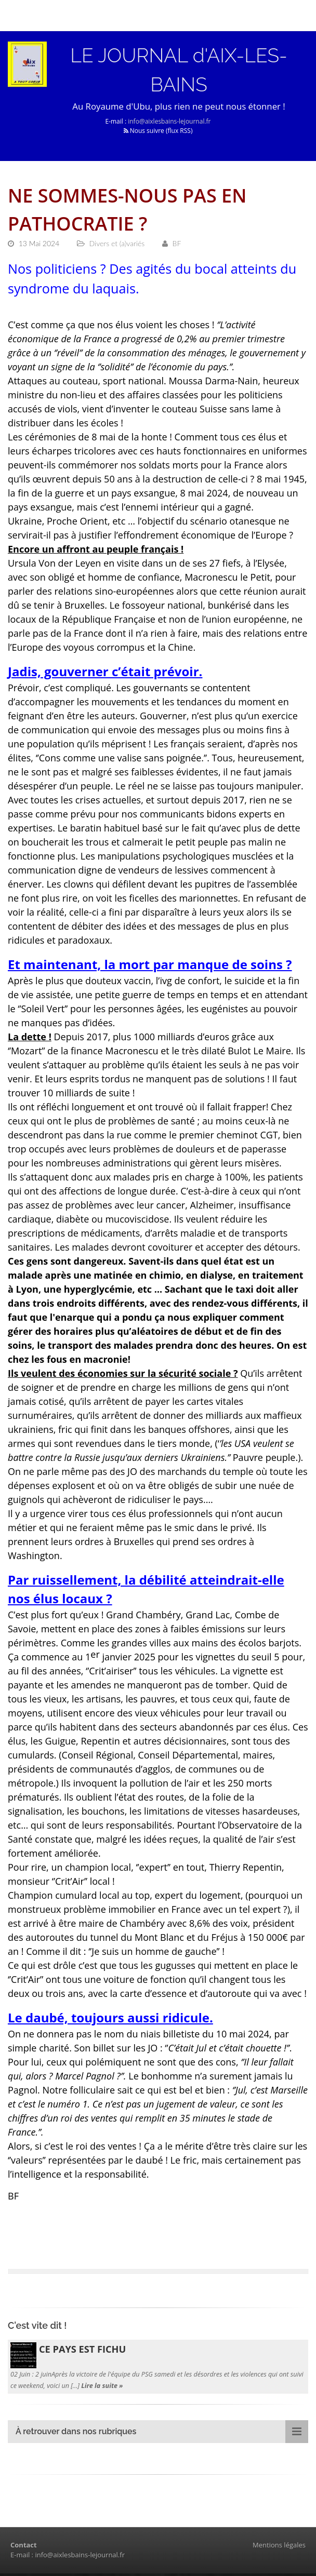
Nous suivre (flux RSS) (158, 133)
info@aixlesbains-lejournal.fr (169, 123)
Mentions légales (279, 2547)
